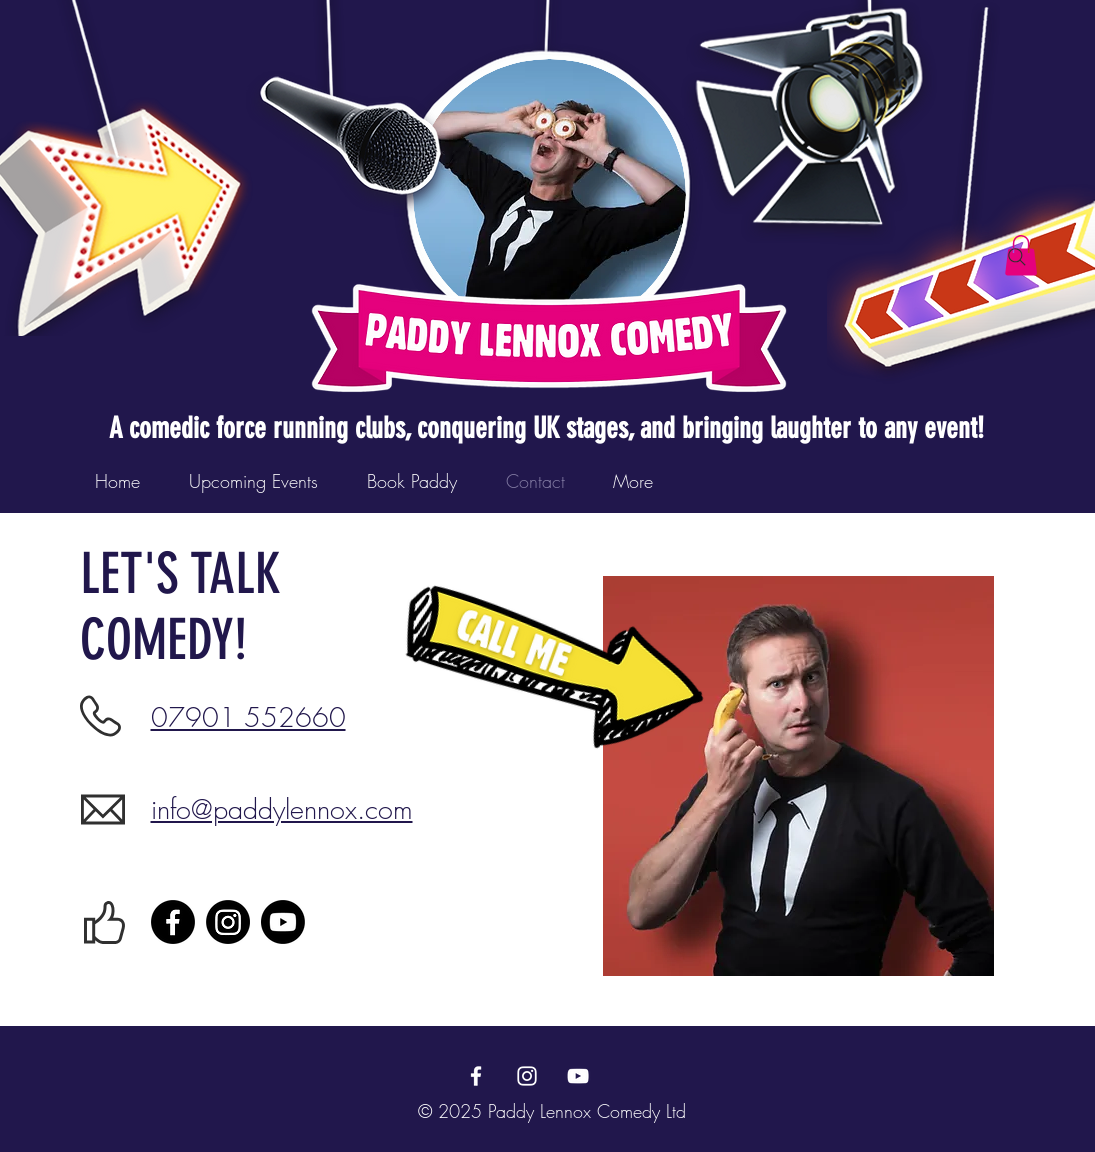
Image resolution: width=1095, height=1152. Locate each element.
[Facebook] (173, 922)
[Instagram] (228, 922)
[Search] (1017, 257)
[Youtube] (283, 922)
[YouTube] (578, 1076)
